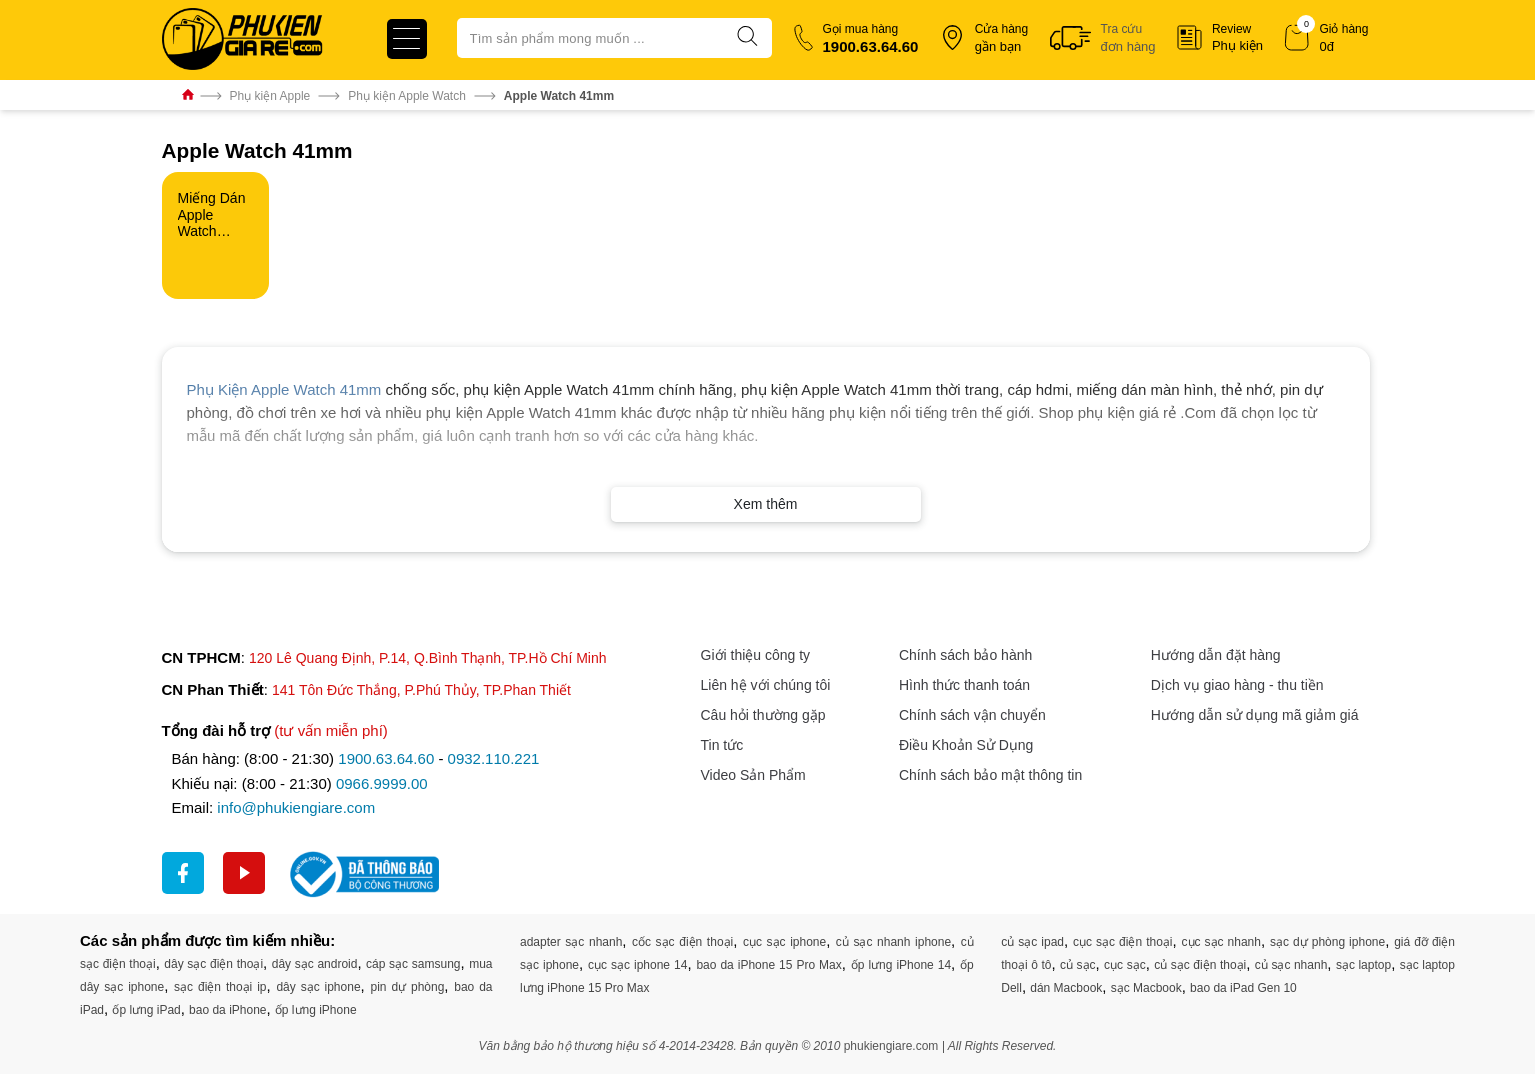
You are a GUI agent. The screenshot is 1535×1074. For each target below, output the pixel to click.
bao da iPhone (227, 1010)
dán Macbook (1066, 988)
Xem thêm (766, 504)
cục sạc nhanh (1221, 942)
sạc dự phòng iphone (1327, 942)
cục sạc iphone (784, 942)
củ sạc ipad (1032, 942)
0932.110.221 (494, 758)
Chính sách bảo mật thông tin (990, 775)
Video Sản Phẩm (753, 775)
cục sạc (1125, 965)
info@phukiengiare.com (296, 807)
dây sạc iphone (318, 987)
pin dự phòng (407, 987)
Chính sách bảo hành (965, 655)
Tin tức (722, 745)
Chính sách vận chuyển (972, 715)
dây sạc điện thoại (213, 964)
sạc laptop (1363, 965)
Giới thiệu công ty (756, 655)
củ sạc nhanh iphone (893, 942)
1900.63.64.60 (386, 758)
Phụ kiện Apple (270, 96)
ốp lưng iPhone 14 (901, 965)
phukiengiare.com (891, 1046)
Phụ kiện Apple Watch (407, 96)
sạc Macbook (1146, 988)
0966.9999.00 (382, 783)
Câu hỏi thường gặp (763, 715)
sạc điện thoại (118, 964)
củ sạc (1078, 965)
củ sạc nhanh (1291, 965)
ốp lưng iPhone (316, 1010)
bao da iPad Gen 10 (1243, 988)
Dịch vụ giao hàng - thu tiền (1237, 685)
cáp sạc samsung (413, 964)
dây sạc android (315, 964)
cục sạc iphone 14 (637, 965)
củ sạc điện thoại (1200, 965)
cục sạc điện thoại (1122, 942)
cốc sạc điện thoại (682, 942)
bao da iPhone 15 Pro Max (768, 965)
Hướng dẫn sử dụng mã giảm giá (1255, 715)
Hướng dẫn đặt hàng (1216, 655)
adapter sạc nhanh (571, 942)
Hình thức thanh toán (964, 685)
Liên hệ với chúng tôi (766, 685)
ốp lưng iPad (146, 1010)
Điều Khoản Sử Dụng (966, 745)
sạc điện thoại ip (220, 987)
